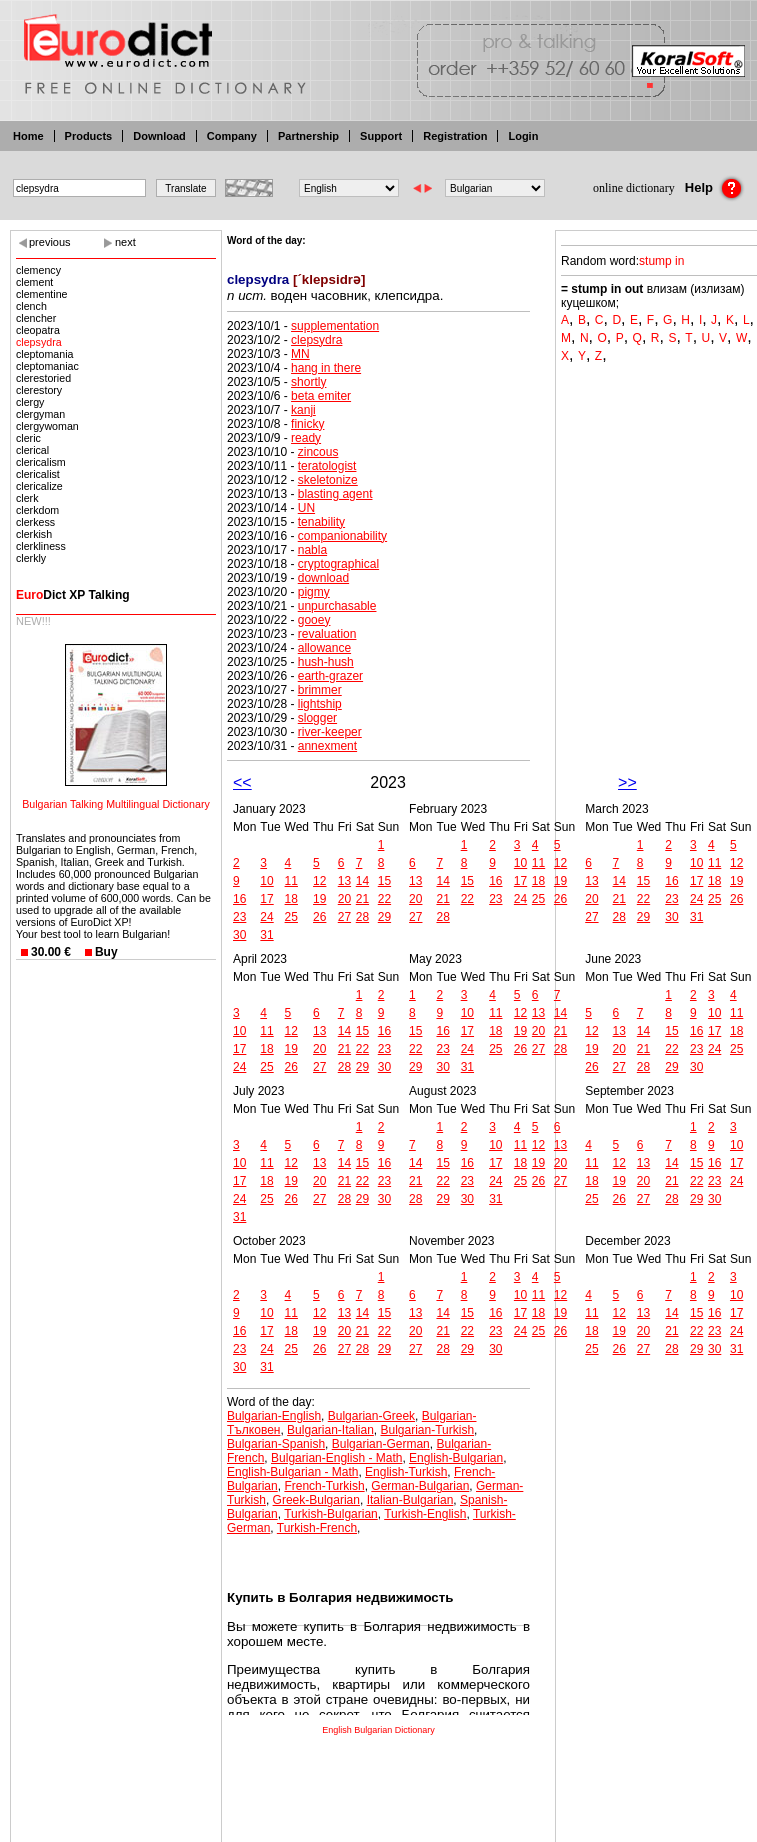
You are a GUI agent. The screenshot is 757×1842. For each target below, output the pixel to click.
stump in (661, 261)
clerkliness (41, 546)
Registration (455, 136)
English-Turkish (406, 1472)
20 (344, 899)
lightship (320, 704)
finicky (307, 424)
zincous (318, 452)
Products (89, 136)
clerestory (39, 390)
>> (627, 782)
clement (34, 282)
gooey (314, 620)
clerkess (35, 522)
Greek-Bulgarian (316, 1500)
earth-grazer (330, 676)
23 (239, 917)
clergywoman (47, 426)
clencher (36, 318)
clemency (38, 270)
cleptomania (44, 354)
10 (266, 881)
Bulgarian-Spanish (276, 1444)
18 (291, 899)
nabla (312, 550)
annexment (327, 746)
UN (306, 508)
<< (242, 782)
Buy (106, 952)
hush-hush (326, 662)
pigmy (314, 592)
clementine (42, 294)
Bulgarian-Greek (371, 1416)
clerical (32, 450)
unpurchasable (337, 606)
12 (319, 881)
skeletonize (328, 480)
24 (266, 917)
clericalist (38, 474)
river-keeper (330, 732)
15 (384, 881)
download (323, 578)
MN (300, 354)
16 (239, 899)
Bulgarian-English (274, 1416)
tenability (321, 522)
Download (159, 136)
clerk (27, 498)
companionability (342, 536)
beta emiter (321, 396)
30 (239, 935)
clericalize (39, 486)
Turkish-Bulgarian (331, 1514)
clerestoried (43, 378)
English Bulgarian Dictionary (378, 1730)
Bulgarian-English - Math (336, 1458)
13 (344, 881)
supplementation (335, 326)
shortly (308, 382)
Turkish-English (425, 1514)
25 (291, 917)
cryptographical (338, 564)
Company (232, 136)
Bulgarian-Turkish (428, 1430)
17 (266, 899)
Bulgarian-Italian (330, 1430)
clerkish (34, 534)
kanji (303, 410)
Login (523, 136)
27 (344, 917)
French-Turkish (324, 1486)
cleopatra (38, 330)
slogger (317, 718)
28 (362, 917)
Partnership (308, 136)
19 (319, 899)
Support (381, 136)
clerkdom (37, 510)
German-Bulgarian (420, 1486)
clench (31, 306)
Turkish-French (317, 1528)
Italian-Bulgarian (410, 1500)
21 (362, 899)
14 (362, 881)
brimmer (320, 690)
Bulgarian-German (381, 1444)
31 (266, 935)
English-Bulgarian (456, 1458)
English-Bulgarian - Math (292, 1472)
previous (50, 242)
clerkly (31, 558)
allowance (324, 648)
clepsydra (39, 342)
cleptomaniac (47, 366)
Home (28, 136)
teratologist (327, 466)
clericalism (41, 462)
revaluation (327, 634)
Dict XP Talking (73, 595)
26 (319, 917)
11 (291, 881)
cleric (28, 438)
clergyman (40, 414)
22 (384, 899)
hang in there (326, 368)
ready (306, 438)
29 (384, 917)
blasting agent (335, 494)
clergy (30, 402)
